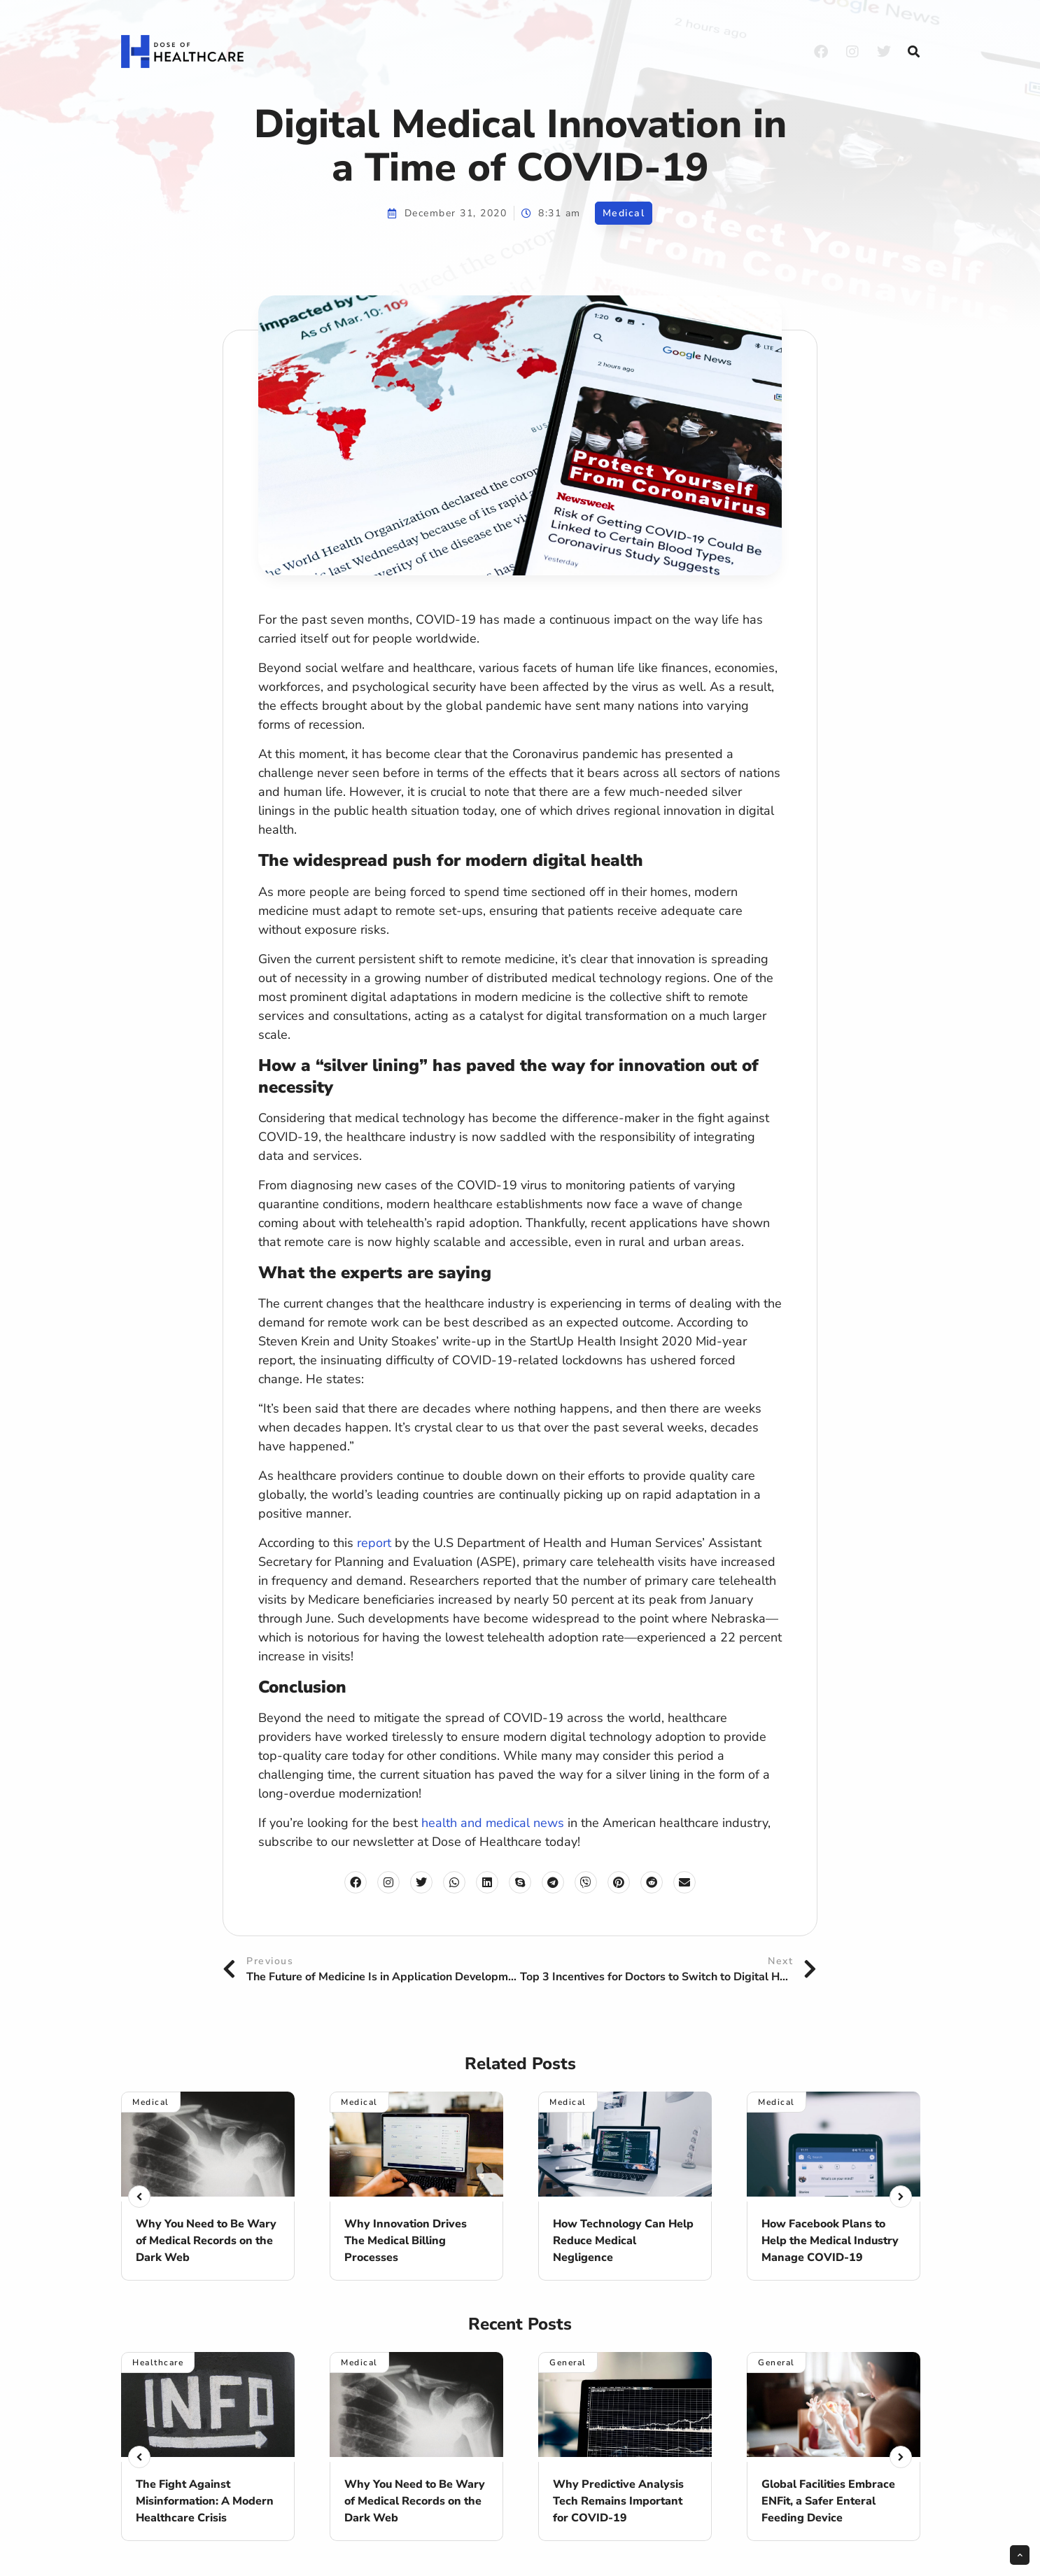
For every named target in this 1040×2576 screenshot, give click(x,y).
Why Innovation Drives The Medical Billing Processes (405, 2240)
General (567, 2362)
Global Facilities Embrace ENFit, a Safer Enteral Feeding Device (828, 2501)
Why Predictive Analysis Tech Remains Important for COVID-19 (618, 2501)
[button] (913, 51)
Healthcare (157, 2362)
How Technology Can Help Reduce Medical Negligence (623, 2240)
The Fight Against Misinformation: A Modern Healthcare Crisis (205, 2501)
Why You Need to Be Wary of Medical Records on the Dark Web (206, 2240)
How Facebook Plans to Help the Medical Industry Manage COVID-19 (830, 2240)
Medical (624, 213)
